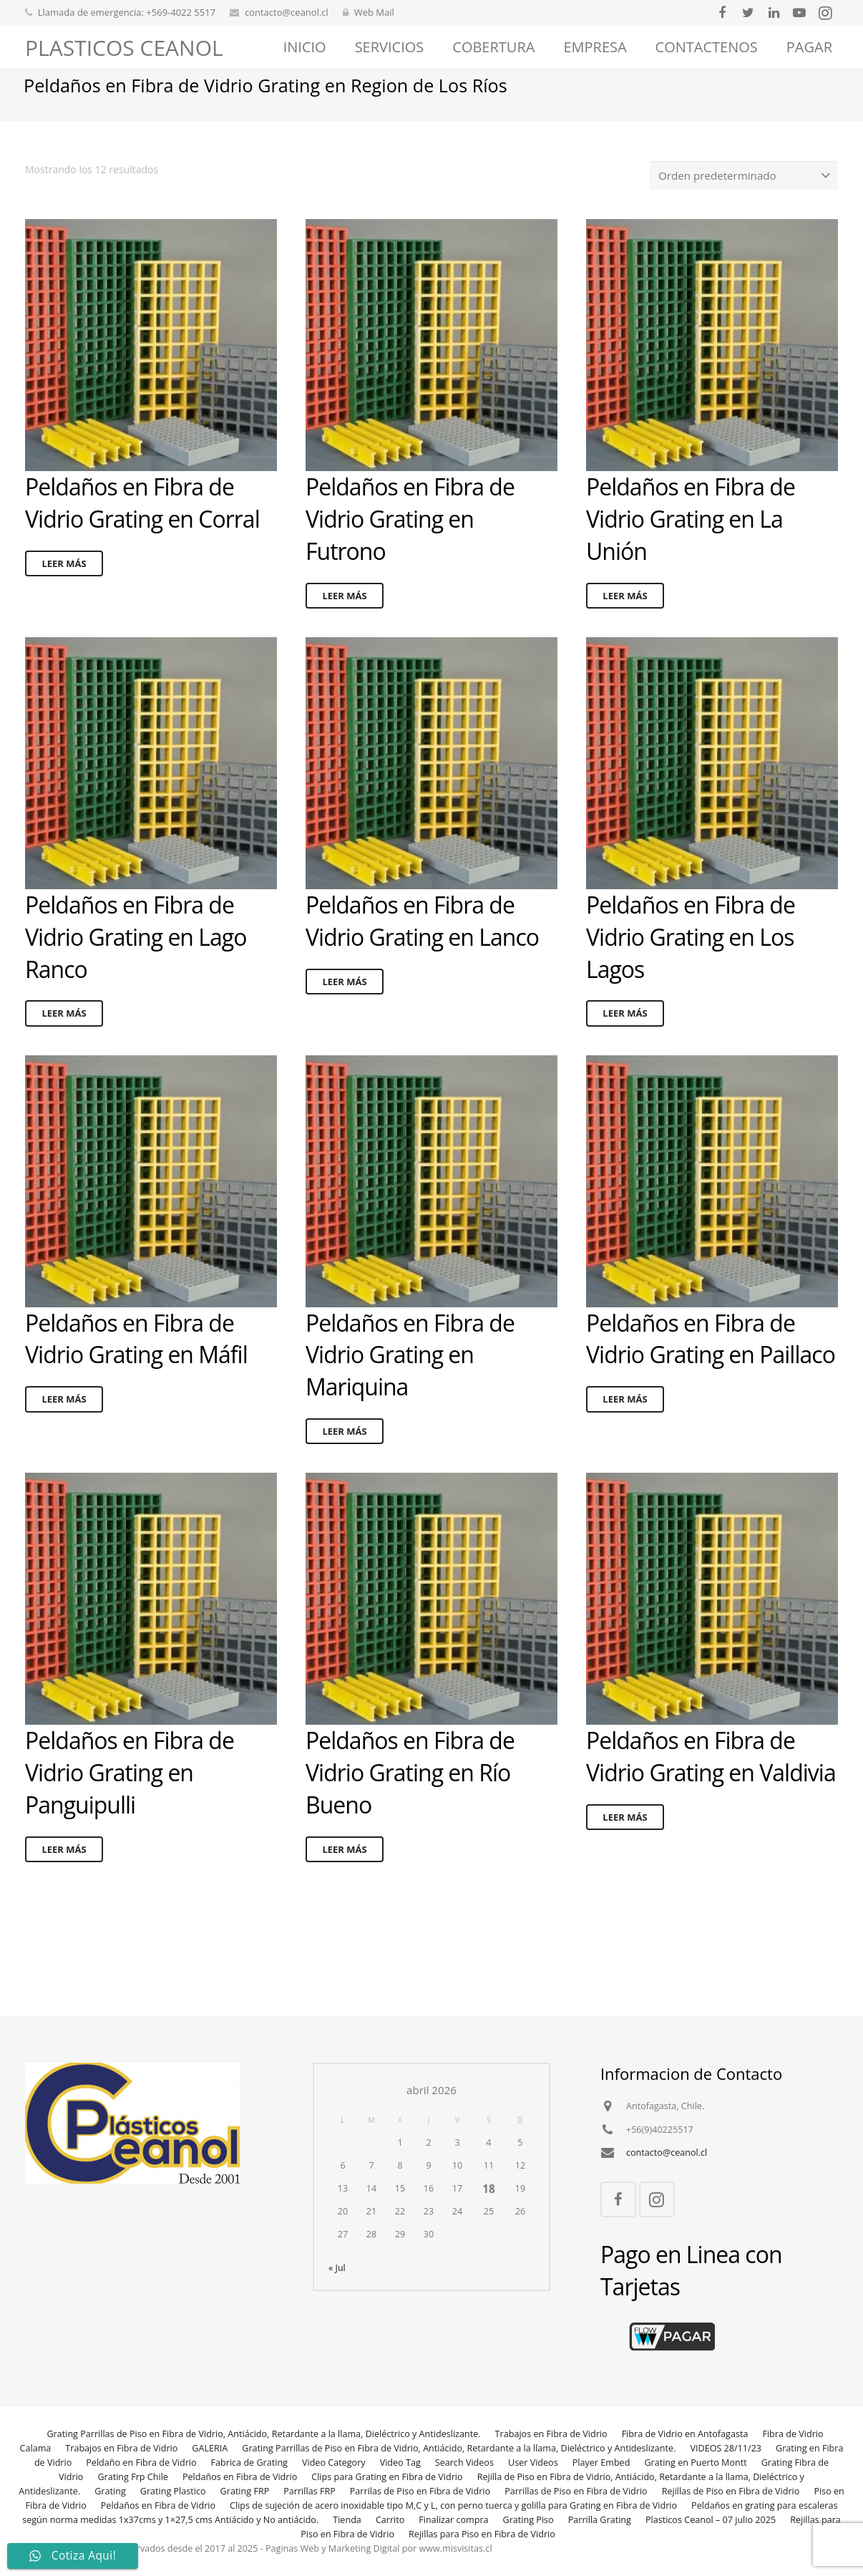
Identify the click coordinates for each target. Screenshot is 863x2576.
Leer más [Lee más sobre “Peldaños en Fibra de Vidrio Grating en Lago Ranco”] (64, 1032)
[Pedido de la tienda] (750, 194)
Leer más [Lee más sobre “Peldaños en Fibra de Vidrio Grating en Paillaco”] (625, 1418)
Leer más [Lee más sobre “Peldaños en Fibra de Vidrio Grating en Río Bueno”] (344, 1867)
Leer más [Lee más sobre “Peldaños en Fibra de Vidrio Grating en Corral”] (64, 582)
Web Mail (374, 12)
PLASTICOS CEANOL (124, 47)
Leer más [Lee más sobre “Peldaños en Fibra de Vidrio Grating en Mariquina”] (344, 1450)
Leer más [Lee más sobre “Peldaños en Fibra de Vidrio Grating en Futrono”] (344, 614)
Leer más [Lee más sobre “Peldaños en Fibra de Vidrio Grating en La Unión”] (625, 614)
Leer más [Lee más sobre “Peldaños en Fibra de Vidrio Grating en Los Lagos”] (625, 1032)
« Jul (337, 2268)
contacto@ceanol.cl (286, 12)
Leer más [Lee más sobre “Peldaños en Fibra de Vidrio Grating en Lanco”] (344, 1000)
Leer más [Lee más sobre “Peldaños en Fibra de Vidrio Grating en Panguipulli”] (64, 1867)
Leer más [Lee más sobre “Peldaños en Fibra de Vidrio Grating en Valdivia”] (625, 1836)
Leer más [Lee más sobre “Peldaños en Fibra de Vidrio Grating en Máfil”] (64, 1418)
